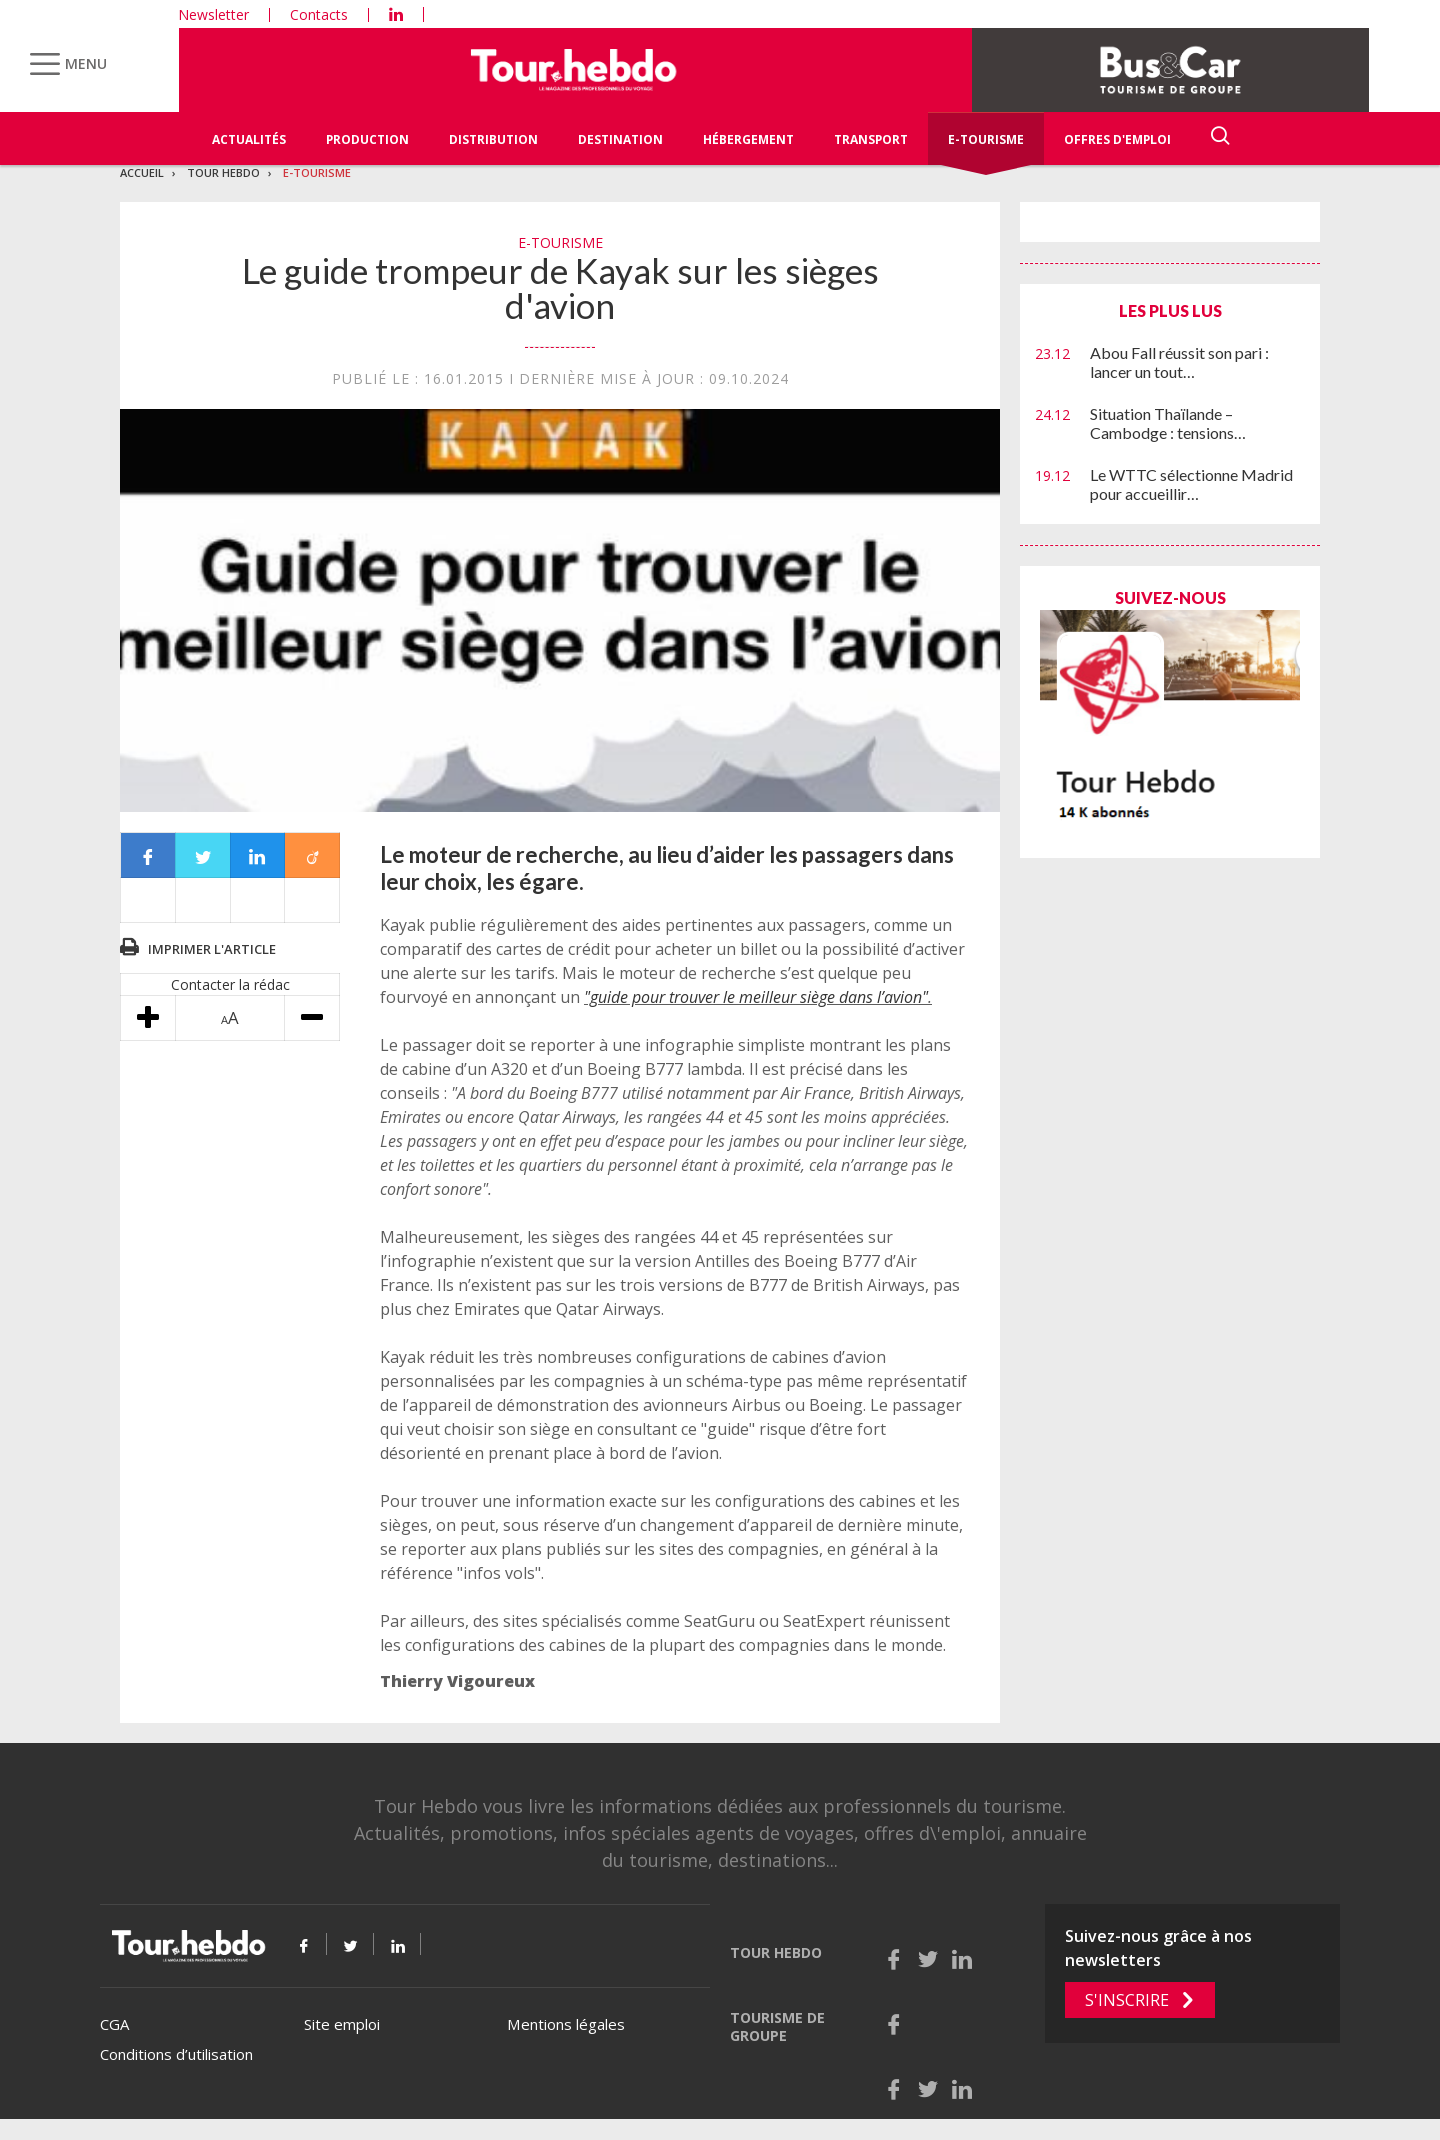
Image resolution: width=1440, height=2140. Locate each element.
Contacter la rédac (230, 984)
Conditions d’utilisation (176, 2054)
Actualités (249, 139)
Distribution (493, 139)
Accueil (142, 172)
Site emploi (342, 2024)
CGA (114, 2024)
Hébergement (748, 139)
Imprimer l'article (212, 949)
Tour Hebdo (223, 172)
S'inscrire (1127, 2000)
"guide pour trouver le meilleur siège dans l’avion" (756, 997)
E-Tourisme (986, 139)
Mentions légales (566, 2024)
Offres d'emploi (1117, 139)
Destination (620, 139)
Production (367, 139)
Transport (871, 139)
